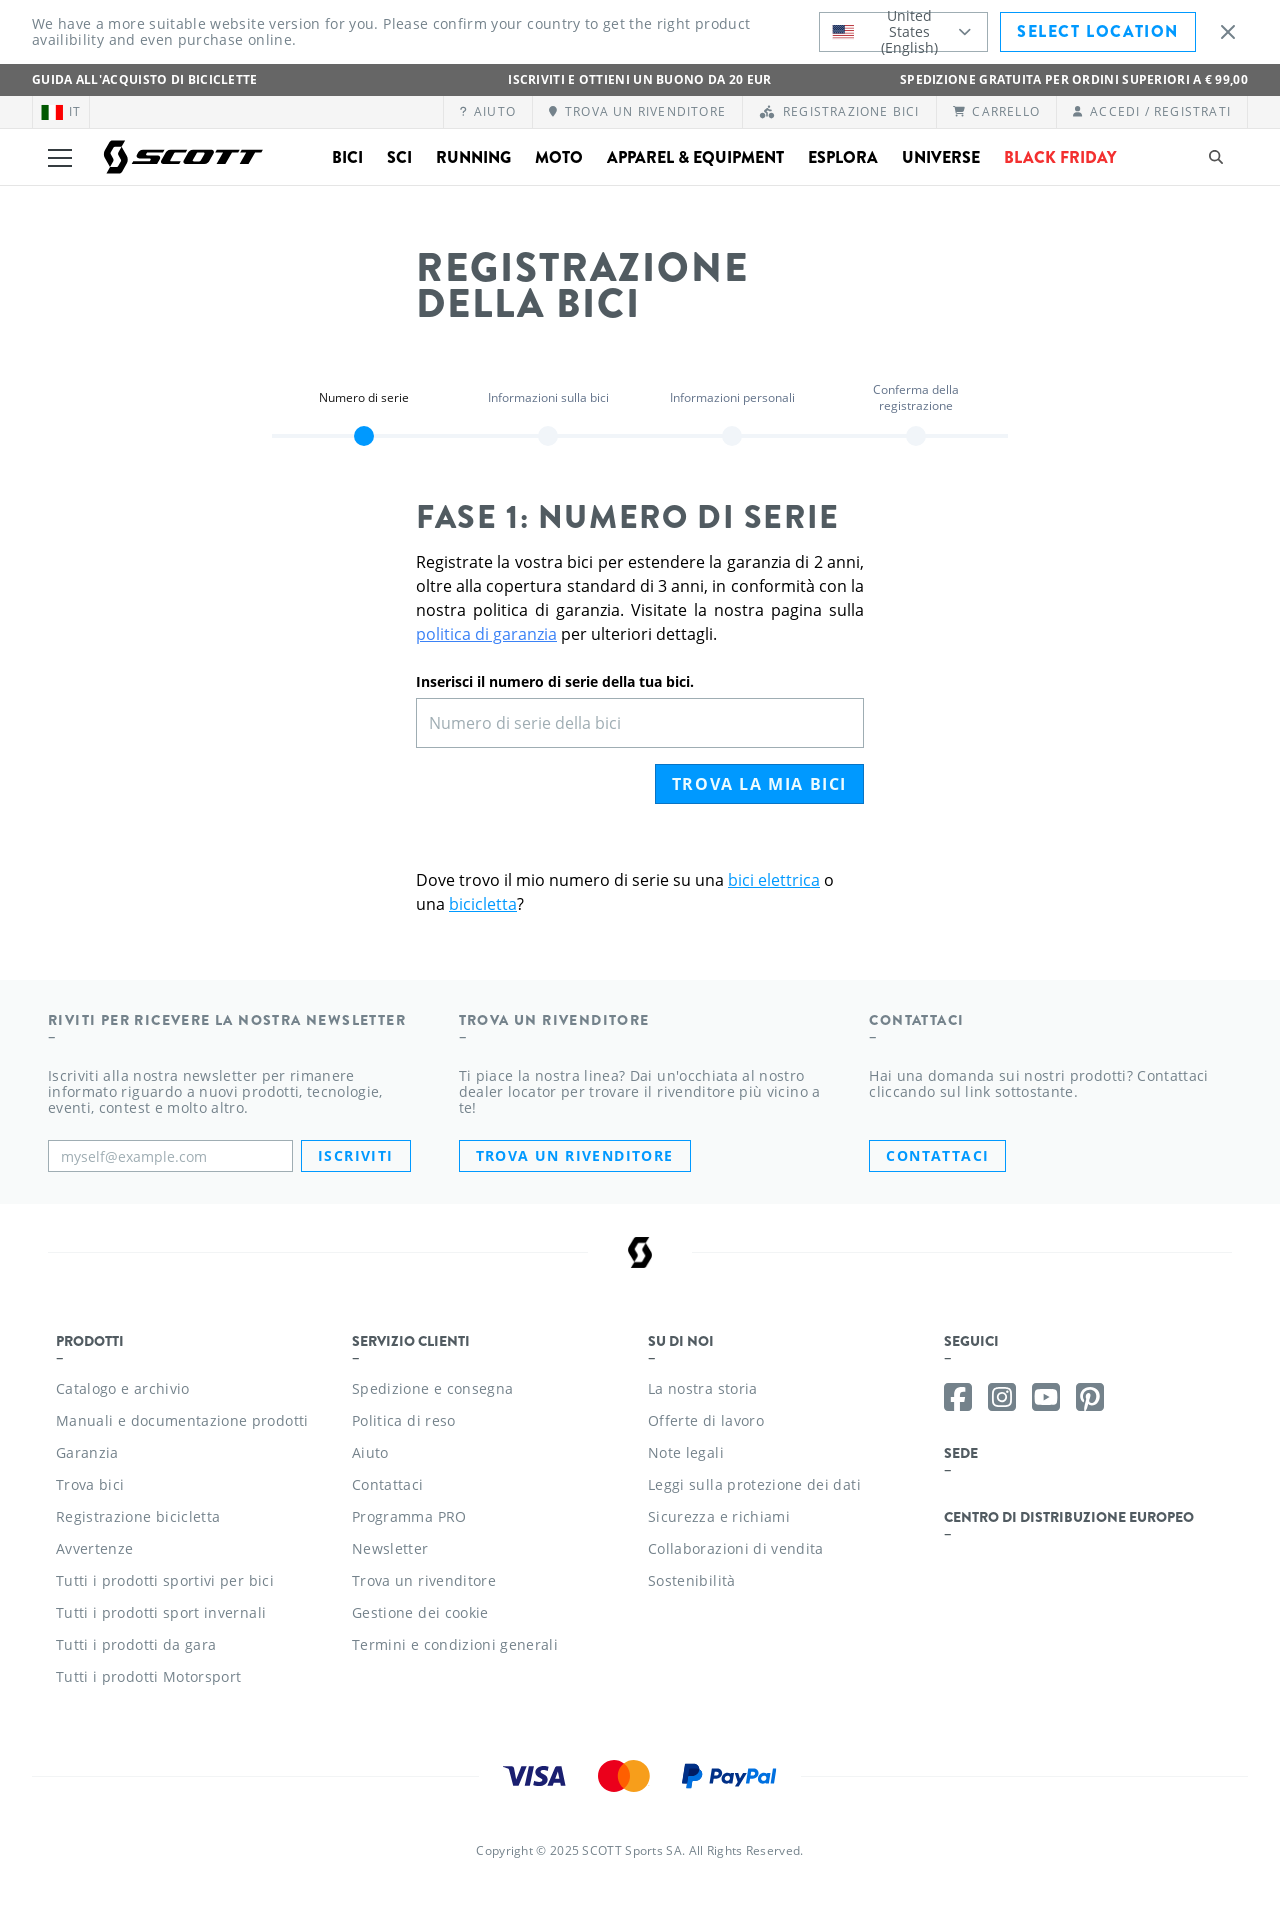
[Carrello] (996, 112)
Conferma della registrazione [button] (916, 397)
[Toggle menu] (60, 157)
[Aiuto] (488, 112)
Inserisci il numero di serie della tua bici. (555, 681)
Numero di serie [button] (364, 397)
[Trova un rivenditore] (637, 112)
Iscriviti (356, 1155)
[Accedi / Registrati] (1152, 112)
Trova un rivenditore (575, 1155)
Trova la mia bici (759, 784)
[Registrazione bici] (839, 112)
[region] (364, 412)
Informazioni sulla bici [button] (548, 397)
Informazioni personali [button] (732, 397)
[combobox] (903, 32)
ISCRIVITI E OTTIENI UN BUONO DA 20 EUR (639, 80)
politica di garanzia (486, 634)
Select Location (1098, 31)
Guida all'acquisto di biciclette (145, 79)
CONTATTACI (937, 1155)
